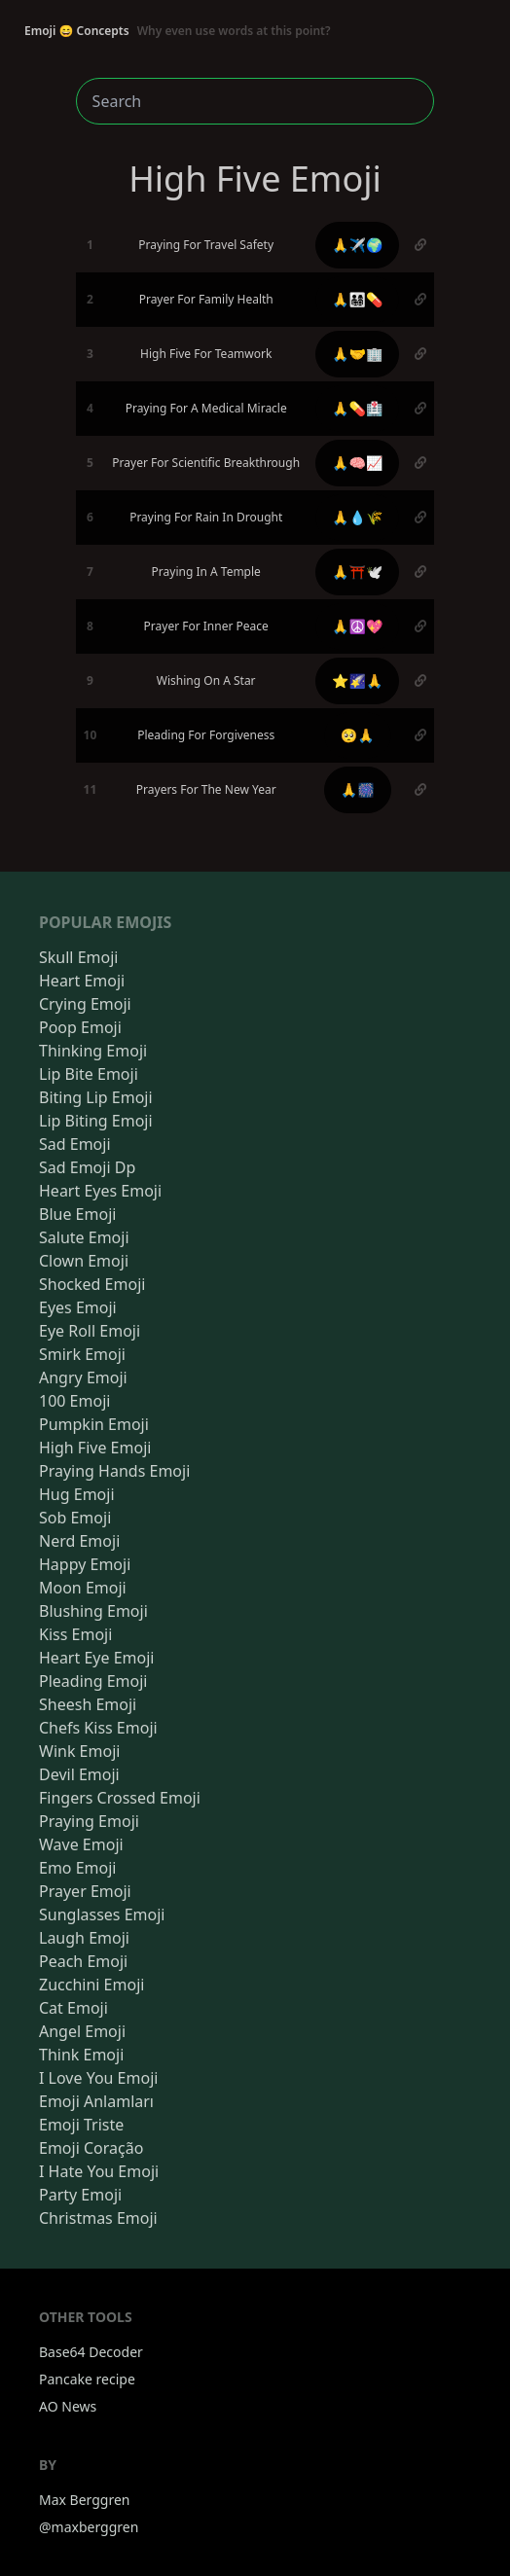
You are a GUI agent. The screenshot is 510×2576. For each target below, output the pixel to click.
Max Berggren (84, 2499)
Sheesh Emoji (87, 1704)
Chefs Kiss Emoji (98, 1727)
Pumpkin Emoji (94, 1424)
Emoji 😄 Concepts (177, 30)
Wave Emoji (81, 1844)
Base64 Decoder (91, 2352)
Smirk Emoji (82, 1354)
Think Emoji (81, 2054)
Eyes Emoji (78, 1307)
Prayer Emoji (85, 1891)
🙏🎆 (358, 789)
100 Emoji (74, 1401)
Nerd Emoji (79, 1541)
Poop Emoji (80, 1027)
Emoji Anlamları (96, 2101)
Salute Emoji (84, 1237)
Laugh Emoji (84, 1938)
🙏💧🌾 (357, 517)
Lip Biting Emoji (96, 1120)
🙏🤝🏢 (357, 353)
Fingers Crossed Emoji (119, 1797)
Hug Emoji (77, 1494)
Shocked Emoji (92, 1284)
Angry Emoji (83, 1377)
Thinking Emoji (93, 1050)
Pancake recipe (87, 2379)
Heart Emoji (82, 980)
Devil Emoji (79, 1774)
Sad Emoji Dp (87, 1167)
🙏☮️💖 (357, 626)
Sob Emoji (75, 1517)
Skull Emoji (78, 957)
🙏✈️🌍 (357, 244)
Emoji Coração (91, 2148)
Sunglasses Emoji (101, 1914)
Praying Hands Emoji (114, 1471)
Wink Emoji (79, 1751)
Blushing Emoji (93, 1611)
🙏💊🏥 (357, 408)
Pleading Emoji (93, 1681)
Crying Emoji (85, 1004)
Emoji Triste (81, 2124)
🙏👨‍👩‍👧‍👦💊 (357, 299)
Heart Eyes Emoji (100, 1190)
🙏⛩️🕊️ (357, 571)
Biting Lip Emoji (96, 1097)
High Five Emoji (95, 1447)
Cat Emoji (73, 2008)
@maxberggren (88, 2527)
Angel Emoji (82, 2031)
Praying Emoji (89, 1821)
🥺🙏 (358, 735)
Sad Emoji (75, 1144)
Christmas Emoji (98, 2218)
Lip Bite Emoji (88, 1074)
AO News (67, 2406)
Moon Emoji (83, 1587)
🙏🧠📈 (357, 462)
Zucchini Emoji (91, 1984)
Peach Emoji (83, 1961)
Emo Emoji (78, 1867)
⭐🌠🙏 (357, 680)
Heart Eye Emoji (96, 1657)
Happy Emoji (84, 1564)
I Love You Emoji (98, 2078)
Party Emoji (80, 2194)
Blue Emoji (77, 1214)
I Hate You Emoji (99, 2171)
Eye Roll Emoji (89, 1331)
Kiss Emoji (75, 1634)
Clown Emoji (83, 1260)
